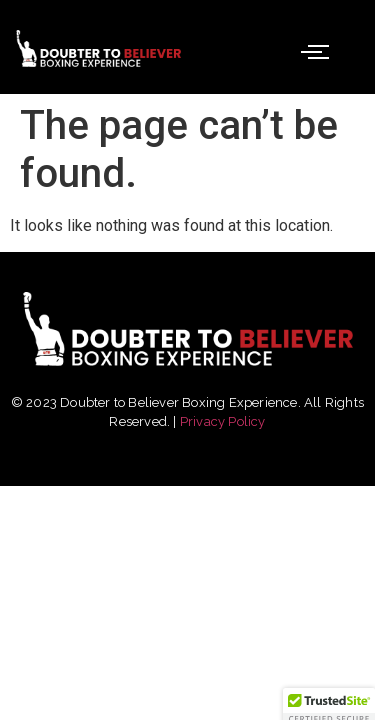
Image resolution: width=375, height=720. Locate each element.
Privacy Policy (223, 421)
